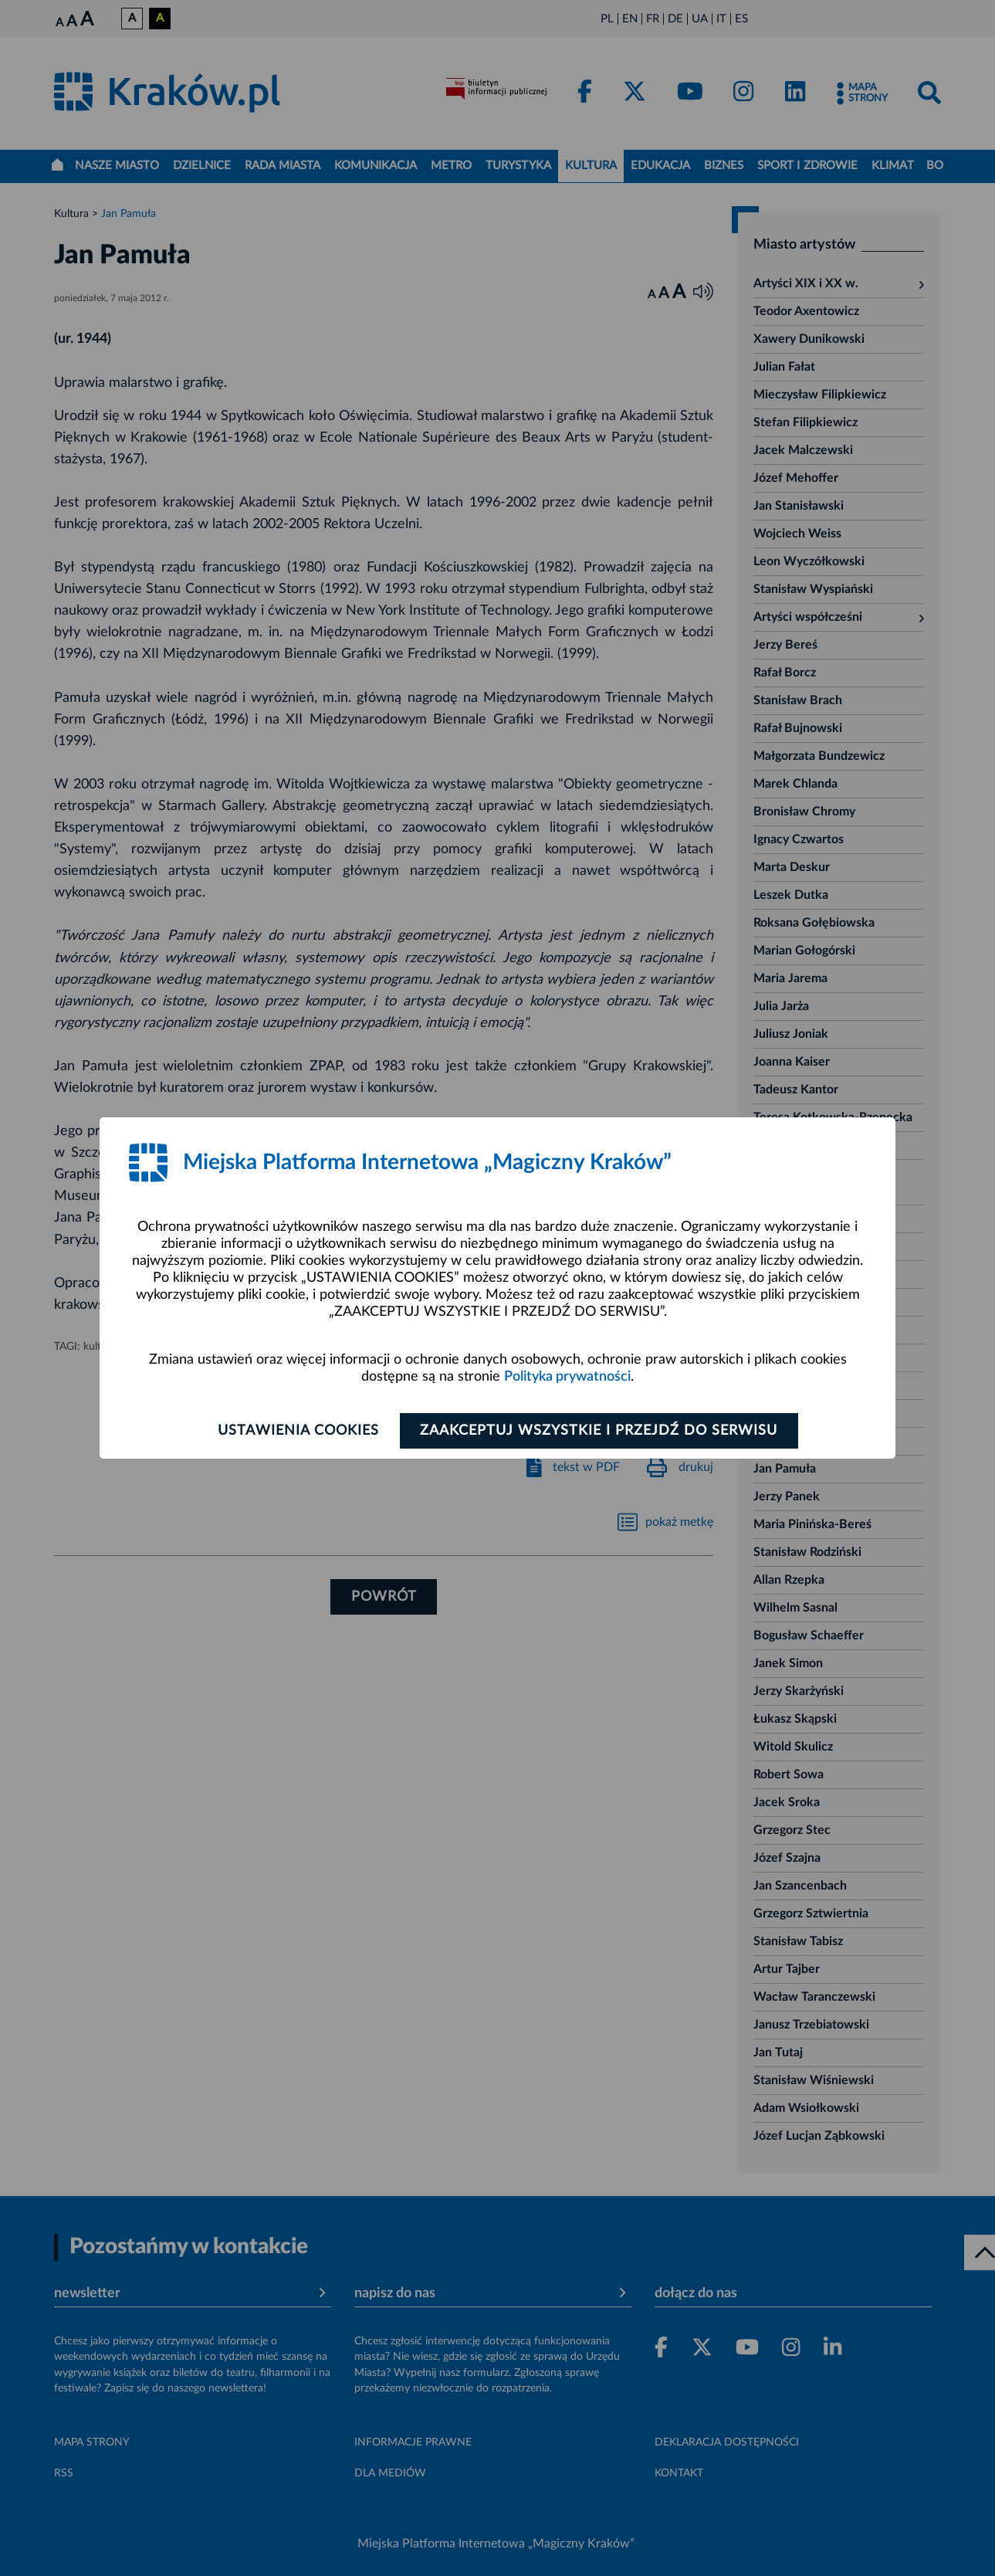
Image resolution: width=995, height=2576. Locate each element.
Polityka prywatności (567, 1377)
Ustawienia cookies (298, 1431)
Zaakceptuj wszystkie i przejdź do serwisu (599, 1431)
